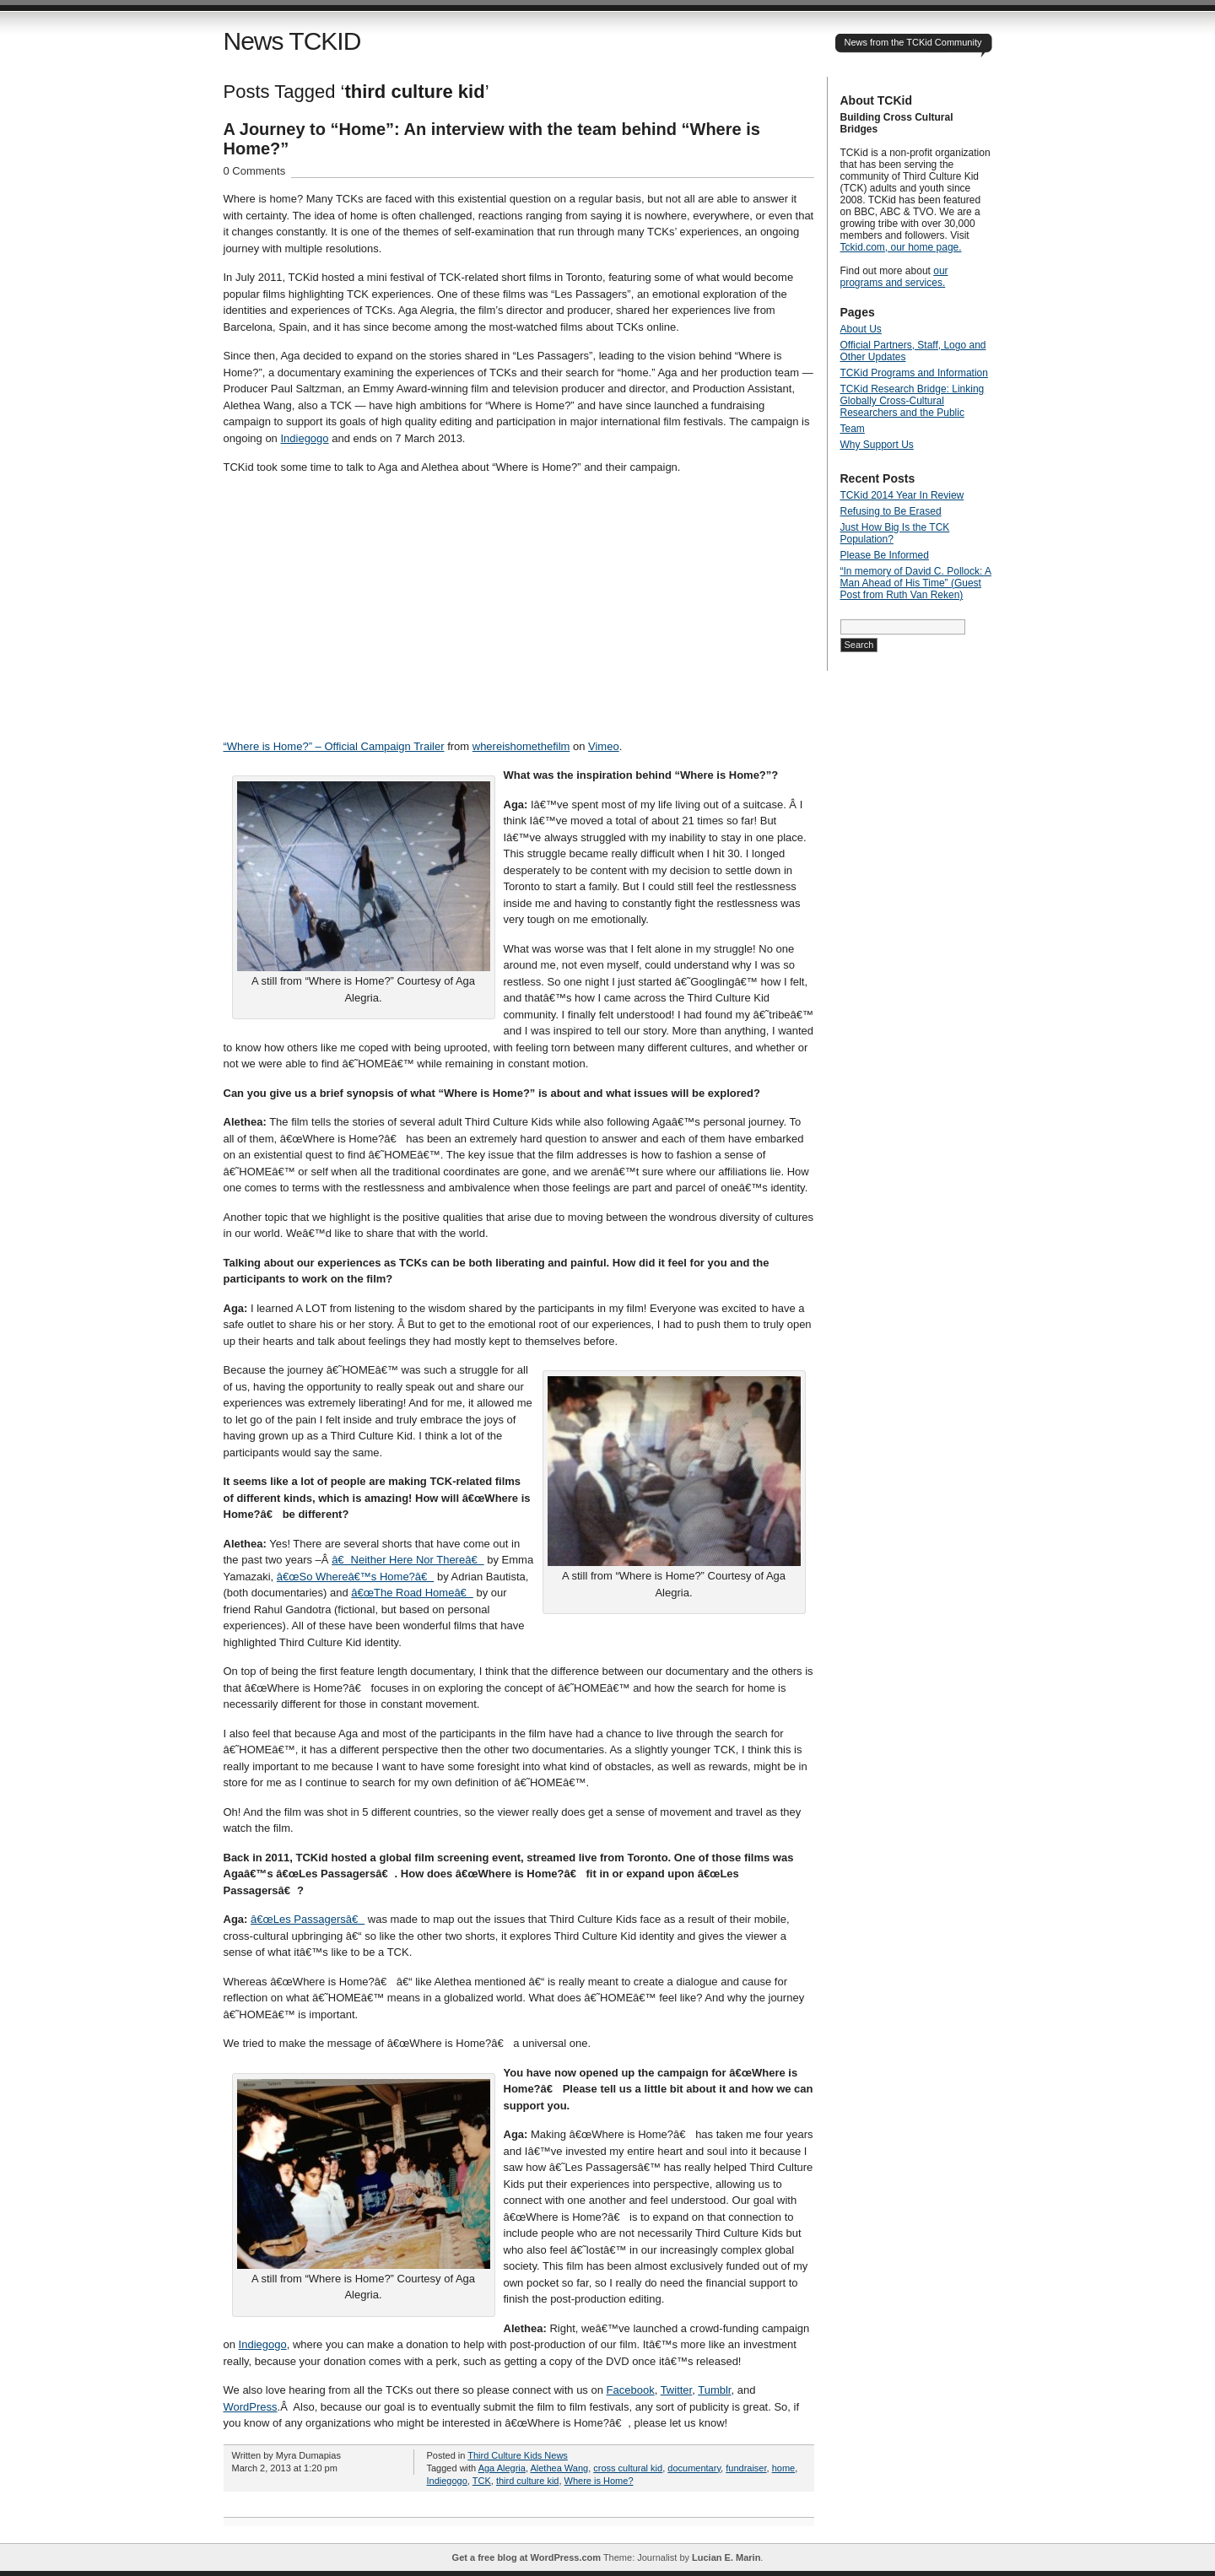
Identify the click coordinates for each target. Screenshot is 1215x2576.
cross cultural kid (627, 2468)
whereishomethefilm (521, 746)
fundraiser (746, 2468)
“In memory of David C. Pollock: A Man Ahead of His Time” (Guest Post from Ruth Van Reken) (915, 583)
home (784, 2468)
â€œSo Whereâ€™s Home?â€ (355, 1576)
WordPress (251, 2406)
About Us (861, 329)
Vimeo (603, 746)
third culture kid (527, 2481)
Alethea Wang (559, 2468)
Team (852, 429)
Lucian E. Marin (726, 2557)
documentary (694, 2468)
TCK (481, 2481)
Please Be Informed (884, 555)
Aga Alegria (502, 2468)
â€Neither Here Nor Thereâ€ (408, 1559)
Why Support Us (877, 445)
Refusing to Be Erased (891, 511)
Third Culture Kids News (517, 2455)
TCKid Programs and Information (914, 373)
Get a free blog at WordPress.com (526, 2557)
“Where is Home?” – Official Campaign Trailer (334, 746)
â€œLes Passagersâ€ (307, 1919)
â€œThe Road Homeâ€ (412, 1592)
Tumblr (714, 2390)
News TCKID (292, 41)
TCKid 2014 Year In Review (902, 495)
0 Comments (255, 171)
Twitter (677, 2390)
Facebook (631, 2390)
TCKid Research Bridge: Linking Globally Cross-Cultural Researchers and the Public (912, 401)
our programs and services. (894, 277)
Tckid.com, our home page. (901, 247)
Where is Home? (599, 2481)
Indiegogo (304, 438)
